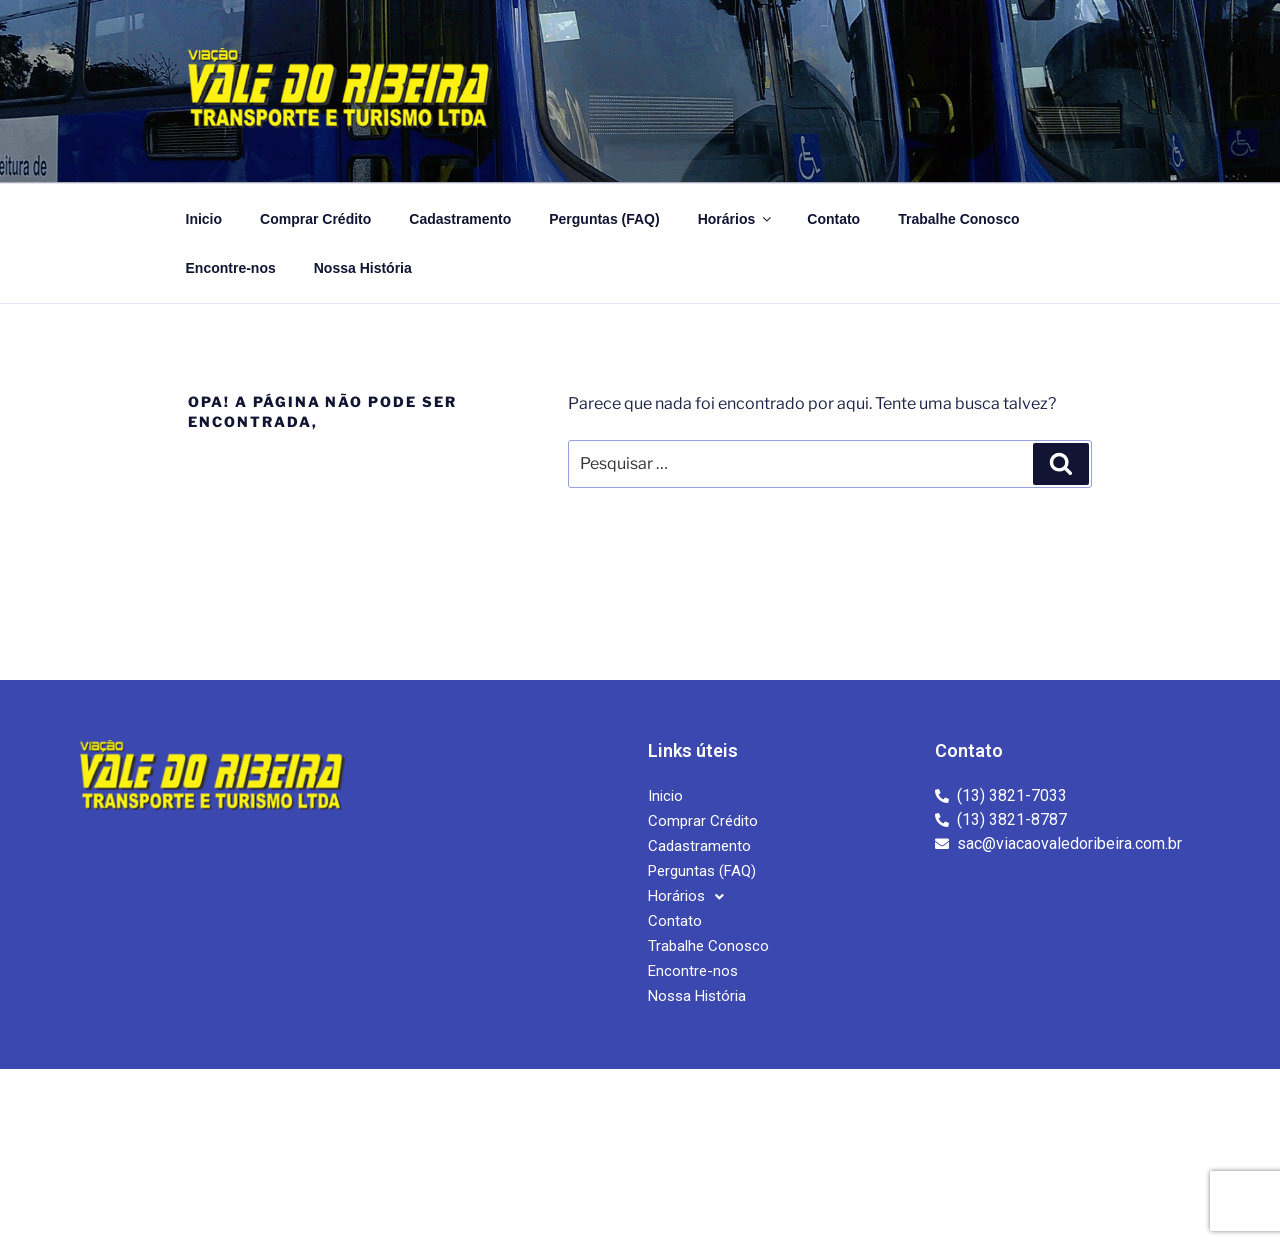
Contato (833, 219)
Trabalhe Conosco (958, 219)
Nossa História (363, 268)
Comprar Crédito (315, 219)
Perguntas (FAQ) (604, 219)
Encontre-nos (231, 268)
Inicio (204, 219)
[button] (686, 896)
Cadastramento (460, 219)
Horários (736, 219)
